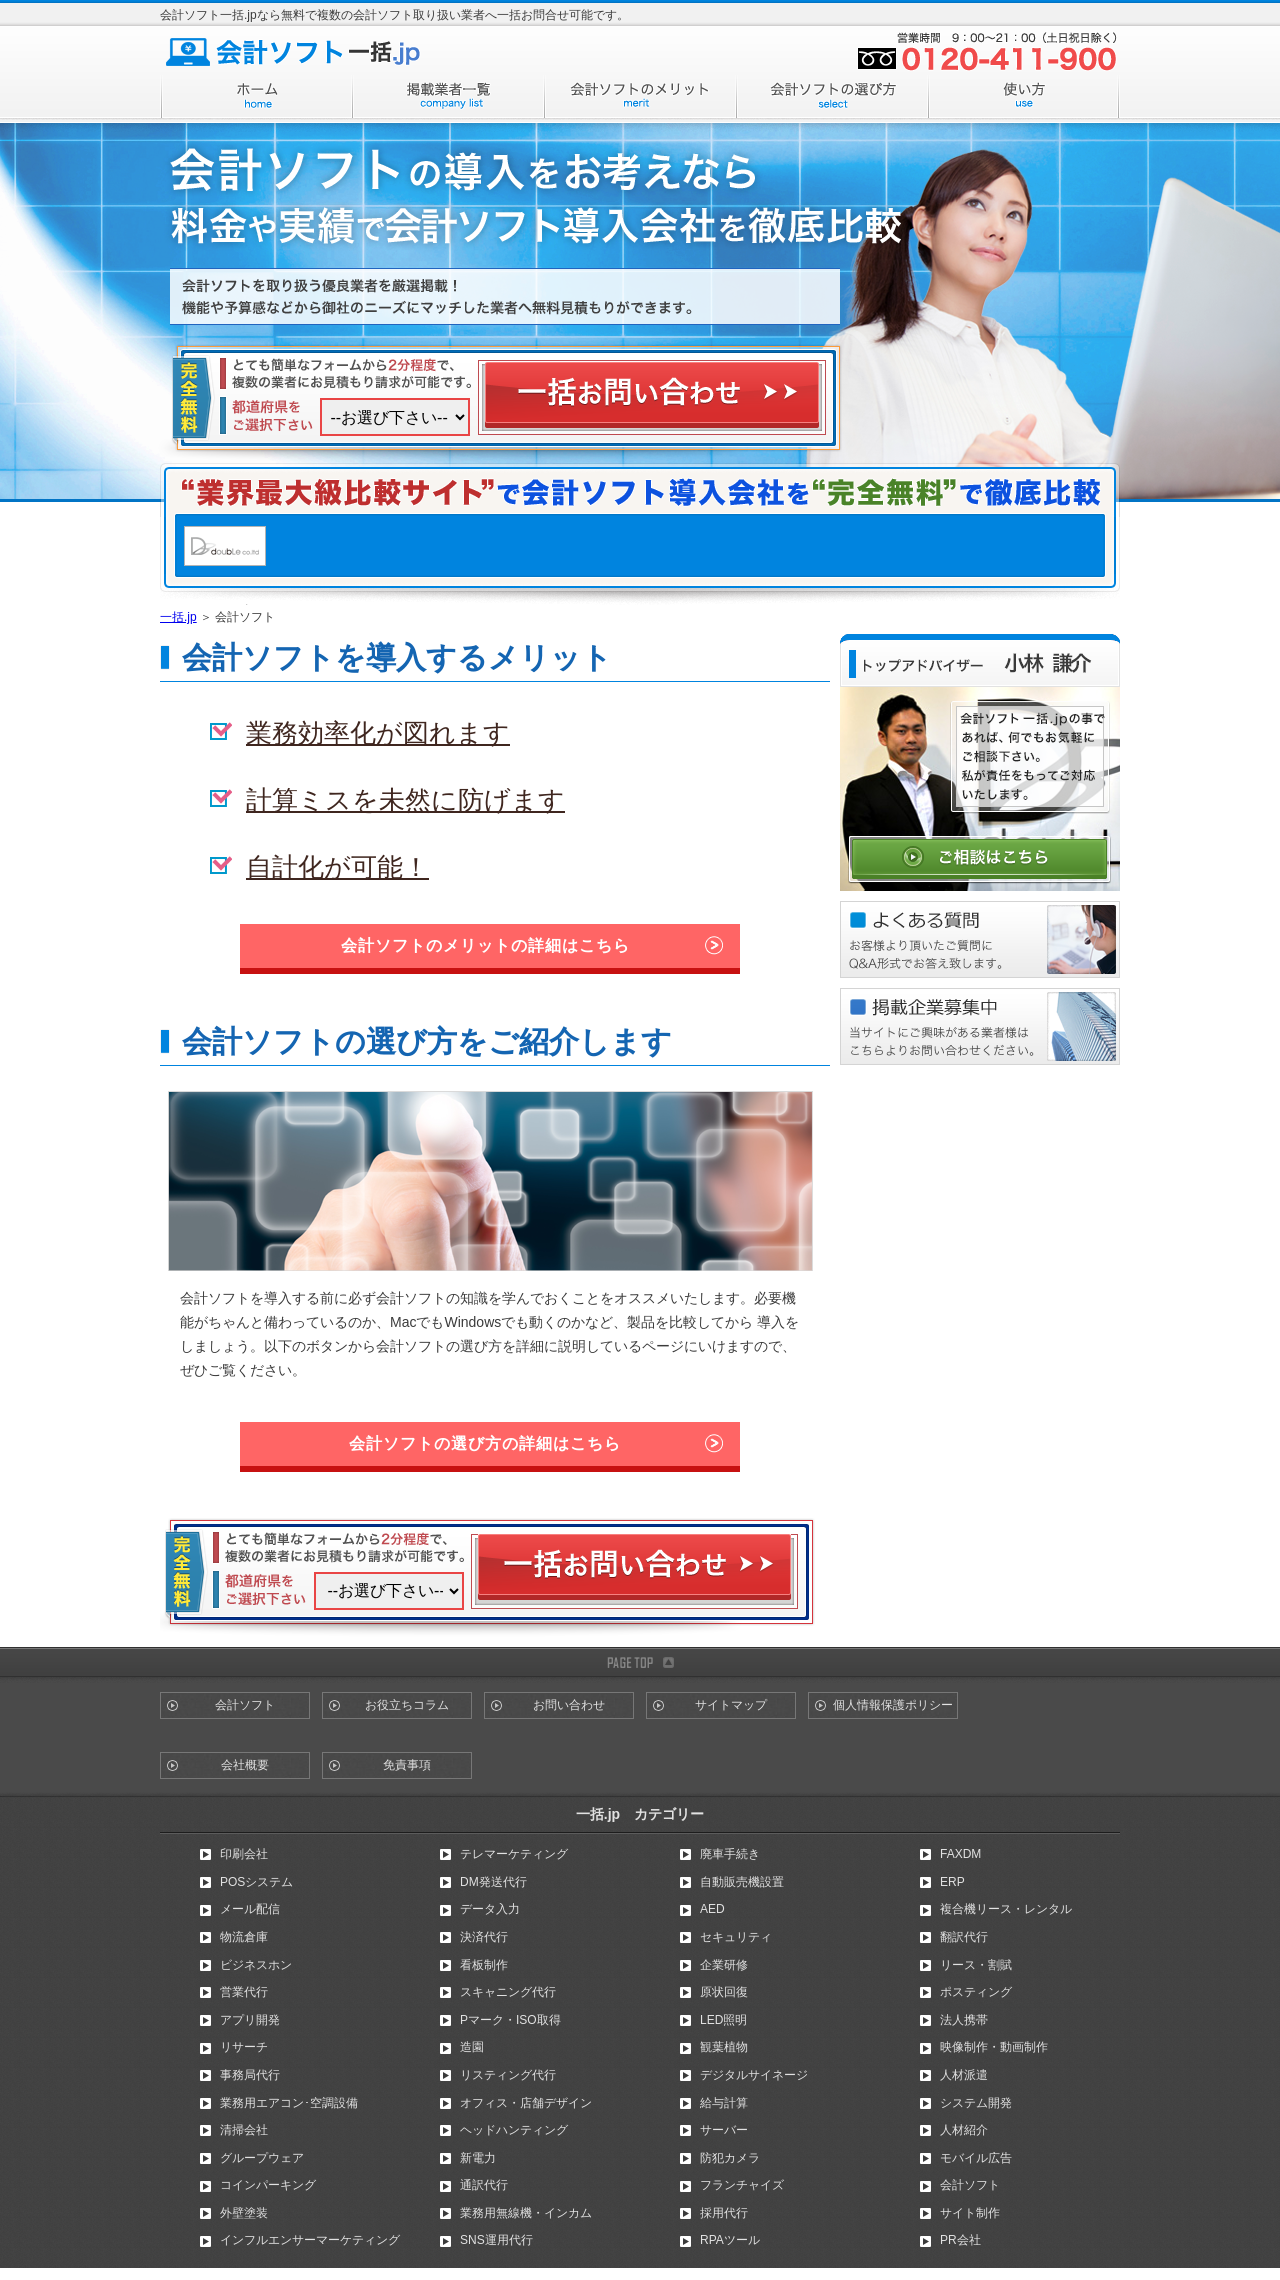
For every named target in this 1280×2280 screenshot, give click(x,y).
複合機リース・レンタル (1006, 1909)
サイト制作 (970, 2213)
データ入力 (490, 1909)
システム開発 (976, 2103)
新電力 (478, 2158)
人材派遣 (964, 2075)
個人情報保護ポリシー (893, 1705)
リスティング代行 (508, 2075)
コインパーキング (268, 2185)
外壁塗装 (244, 2213)
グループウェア (262, 2158)
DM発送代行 (493, 1882)
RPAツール (730, 2240)
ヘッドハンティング (514, 2130)
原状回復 (724, 1992)
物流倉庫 (244, 1937)
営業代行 (244, 1992)
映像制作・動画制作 (994, 2047)
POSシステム (256, 1882)
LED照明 (723, 2020)
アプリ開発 (250, 2020)
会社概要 (245, 1765)
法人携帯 (964, 2020)
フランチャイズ (742, 2185)
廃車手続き (730, 1854)
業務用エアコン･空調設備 (289, 2103)
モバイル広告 (976, 2158)
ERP (952, 1882)
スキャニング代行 (508, 1992)
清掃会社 (244, 2130)
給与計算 (724, 2103)
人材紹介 (964, 2130)
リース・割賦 (976, 1965)
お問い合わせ (569, 1705)
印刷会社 (244, 1854)
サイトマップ (731, 1705)
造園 (472, 2047)
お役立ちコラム (407, 1705)
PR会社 (960, 2240)
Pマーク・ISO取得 (510, 2020)
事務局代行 (250, 2075)
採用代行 (724, 2213)
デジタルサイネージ (754, 2075)
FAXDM (960, 1854)
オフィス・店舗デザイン (526, 2103)
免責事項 (407, 1765)
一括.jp (178, 617)
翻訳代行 (964, 1937)
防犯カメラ (730, 2158)
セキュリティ (736, 1937)
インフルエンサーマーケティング (310, 2240)
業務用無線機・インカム (526, 2213)
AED (712, 1909)
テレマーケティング (514, 1854)
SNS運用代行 (496, 2240)
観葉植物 (724, 2047)
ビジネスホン (256, 1965)
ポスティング (976, 1992)
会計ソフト (245, 1705)
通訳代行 (484, 2185)
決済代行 (484, 1937)
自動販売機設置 (742, 1882)
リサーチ (244, 2047)
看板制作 (484, 1965)
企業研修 (724, 1965)
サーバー (724, 2130)
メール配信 (250, 1909)
